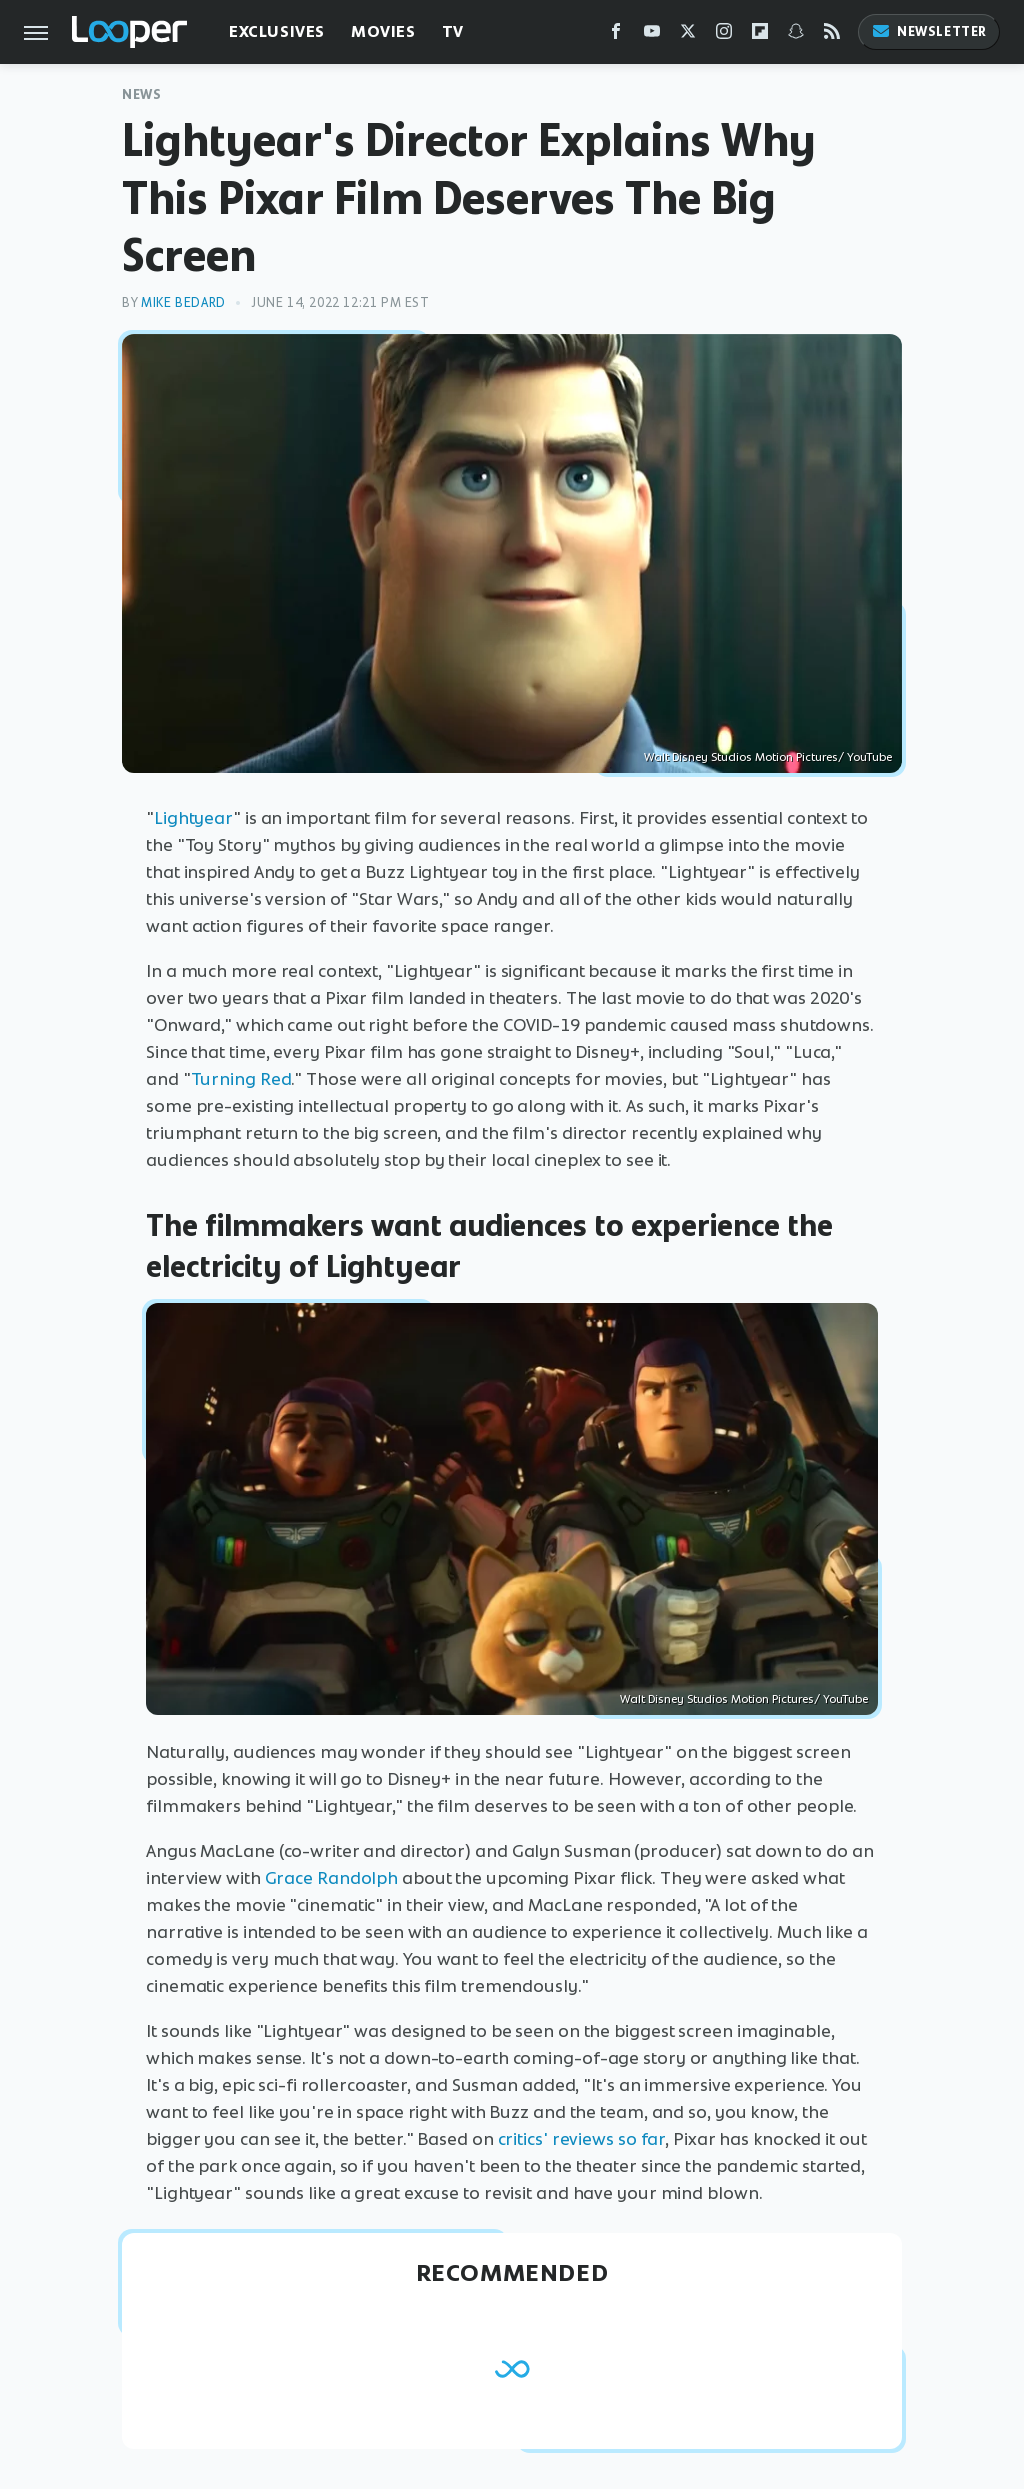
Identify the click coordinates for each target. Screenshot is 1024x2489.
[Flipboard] (760, 35)
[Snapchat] (796, 35)
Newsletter (929, 31)
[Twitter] (688, 35)
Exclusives (277, 31)
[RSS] (832, 35)
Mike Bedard (183, 302)
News (141, 94)
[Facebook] (616, 35)
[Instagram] (724, 35)
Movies (383, 31)
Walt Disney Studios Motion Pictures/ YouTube (768, 757)
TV (453, 31)
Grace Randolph (332, 1878)
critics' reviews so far (582, 2139)
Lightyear (193, 818)
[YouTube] (652, 35)
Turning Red (241, 1079)
